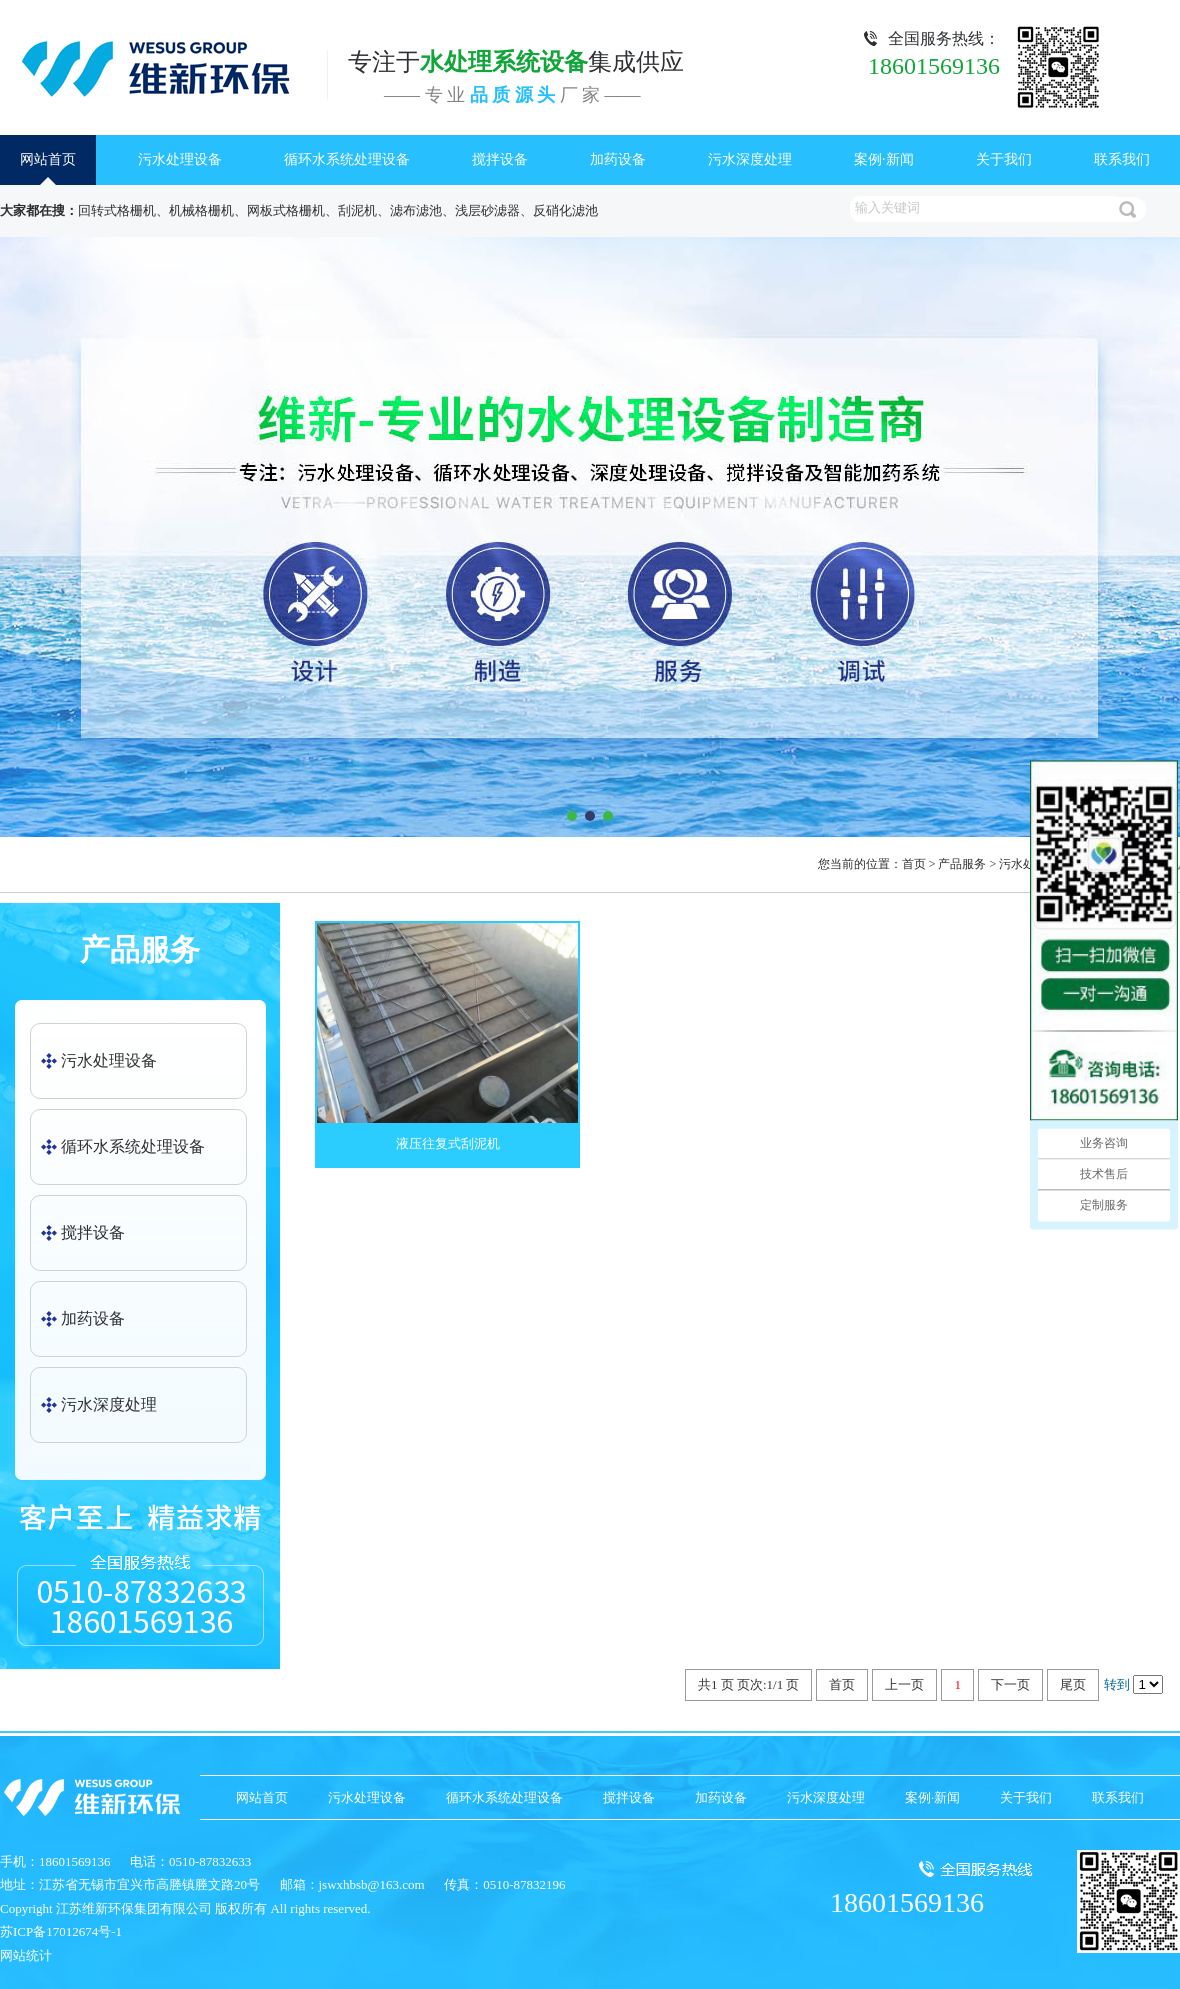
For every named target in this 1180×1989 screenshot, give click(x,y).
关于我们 (1004, 159)
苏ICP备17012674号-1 (61, 1931)
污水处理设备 (180, 159)
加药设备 (618, 159)
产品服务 (962, 864)
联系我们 (1122, 159)
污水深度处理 (750, 159)
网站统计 (26, 1955)
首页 (914, 864)
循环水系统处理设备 (347, 159)
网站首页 (48, 159)
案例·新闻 (884, 159)
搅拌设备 (500, 159)
